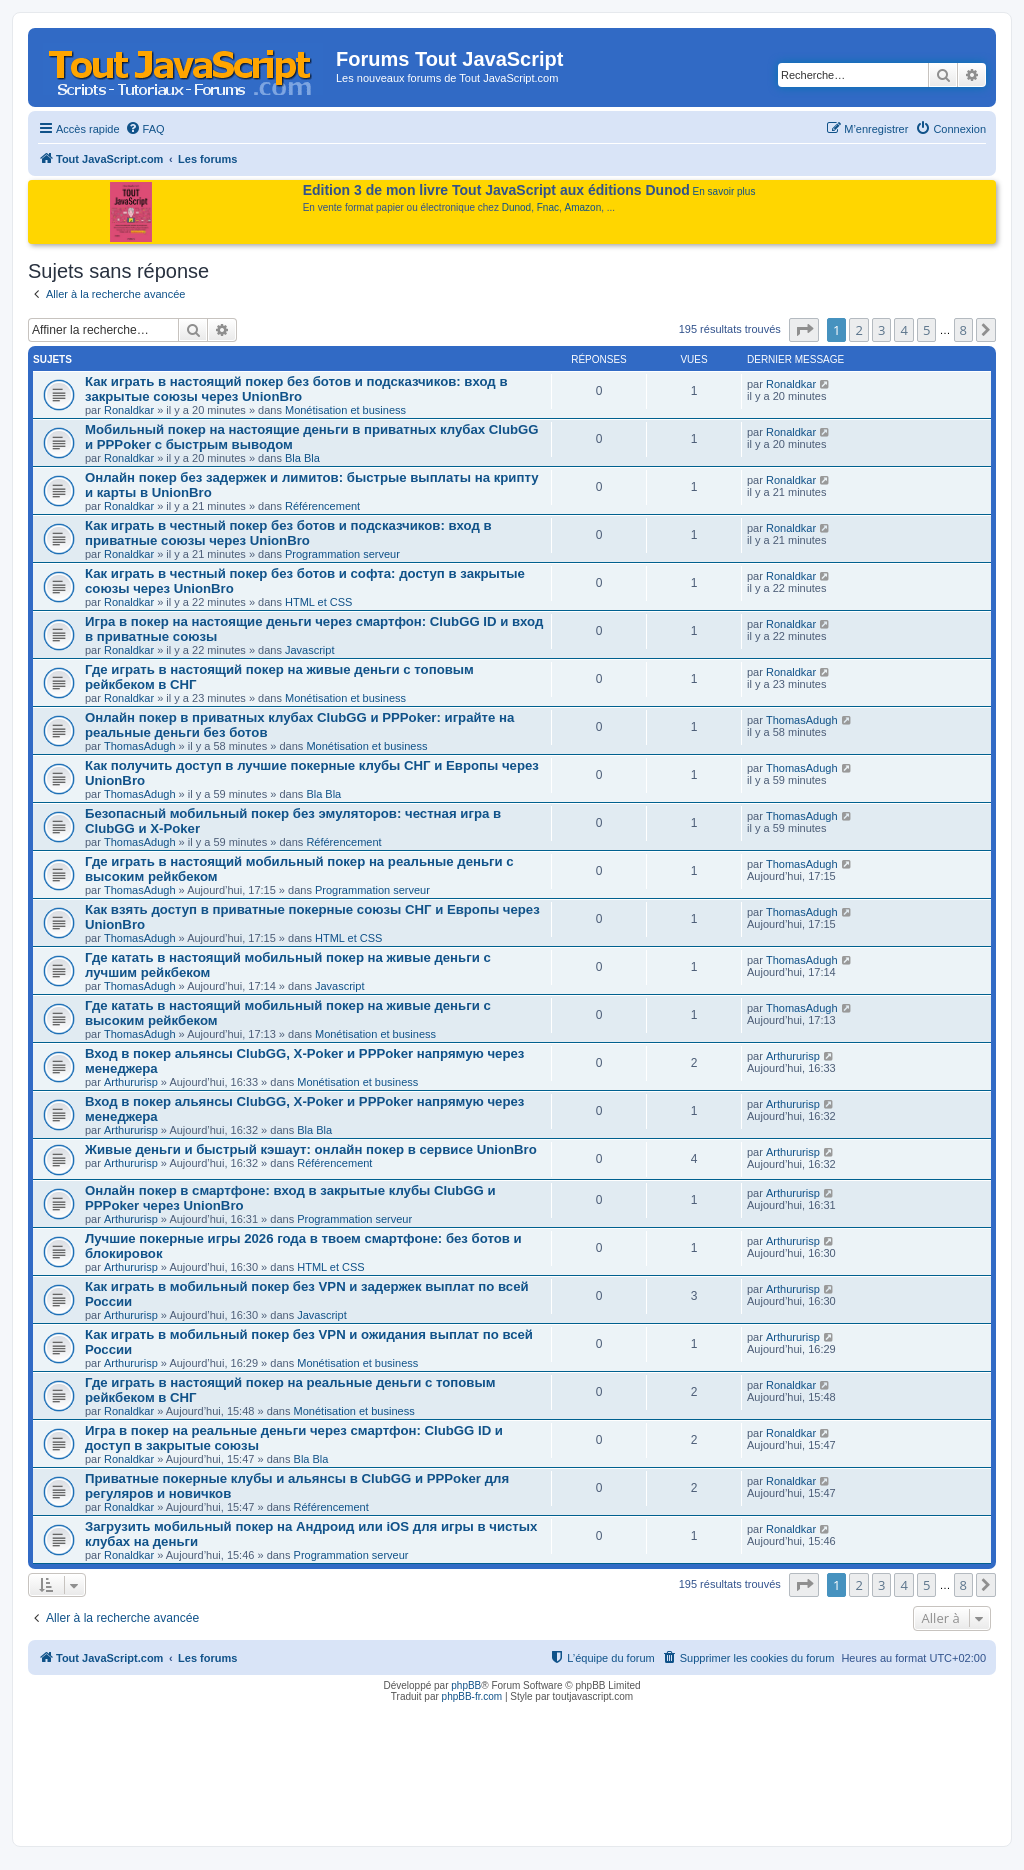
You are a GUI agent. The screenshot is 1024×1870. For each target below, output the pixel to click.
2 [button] (858, 330)
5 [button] (926, 330)
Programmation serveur (342, 554)
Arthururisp (131, 1082)
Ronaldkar (129, 410)
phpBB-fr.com (472, 1696)
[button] (804, 330)
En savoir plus (724, 191)
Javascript (310, 650)
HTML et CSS (318, 602)
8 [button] (963, 330)
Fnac (548, 207)
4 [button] (903, 330)
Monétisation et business (345, 410)
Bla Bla (302, 458)
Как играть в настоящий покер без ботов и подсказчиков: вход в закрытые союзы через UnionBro (296, 389)
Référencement (322, 506)
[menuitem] (145, 129)
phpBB (466, 1685)
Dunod (516, 207)
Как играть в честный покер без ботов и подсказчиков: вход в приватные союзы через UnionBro (288, 533)
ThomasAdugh (140, 746)
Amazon (583, 207)
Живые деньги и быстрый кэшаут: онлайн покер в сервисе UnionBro (311, 1149)
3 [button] (881, 330)
